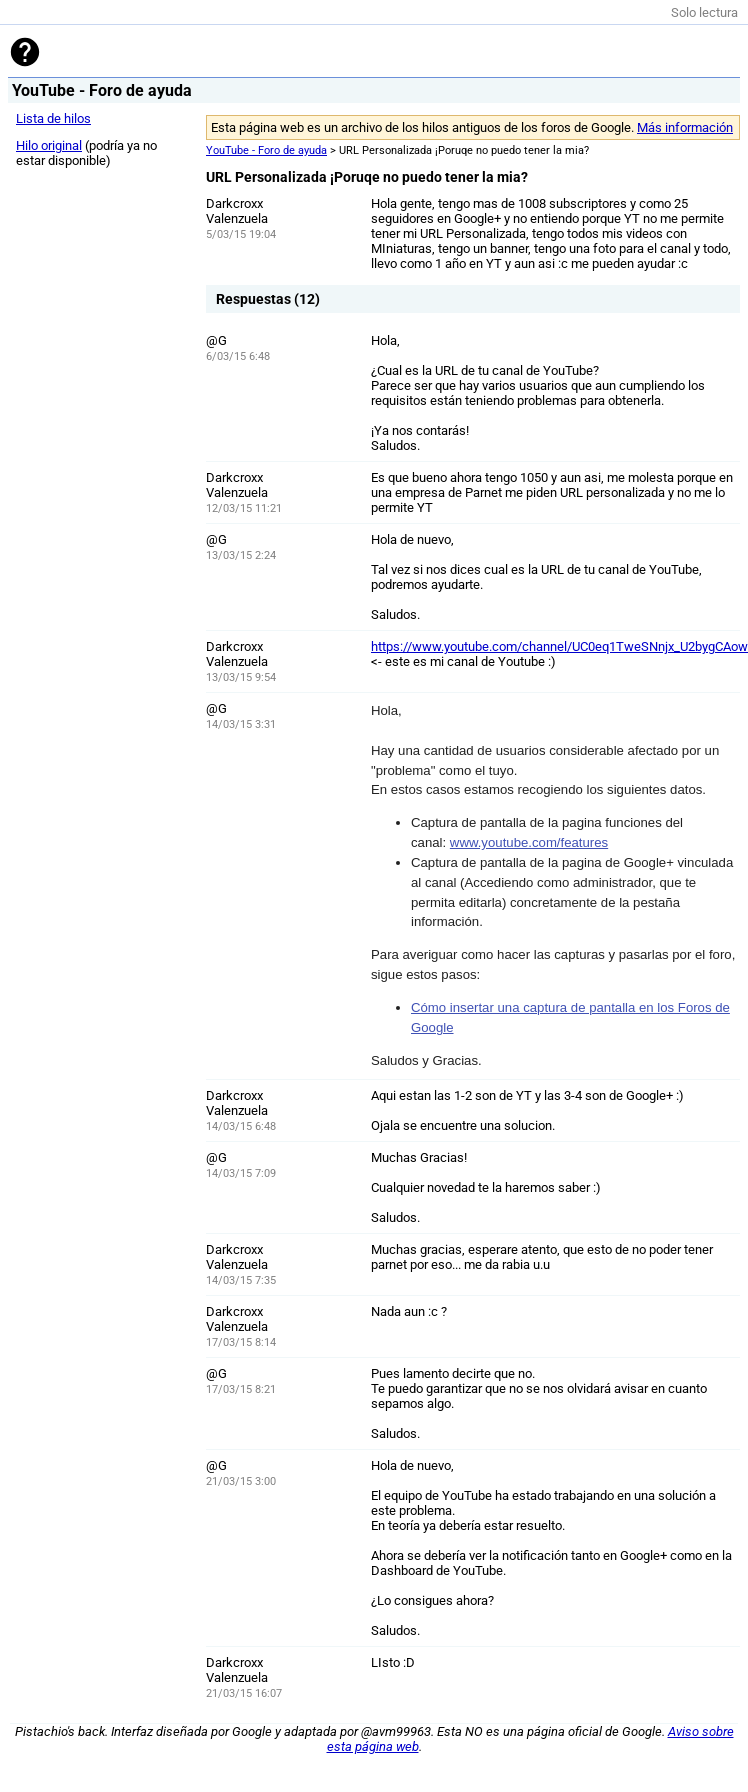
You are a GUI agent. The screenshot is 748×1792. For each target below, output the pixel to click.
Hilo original (49, 145)
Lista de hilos (53, 118)
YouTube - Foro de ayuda (266, 150)
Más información (685, 127)
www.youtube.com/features (529, 842)
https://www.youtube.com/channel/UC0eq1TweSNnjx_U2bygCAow (559, 646)
